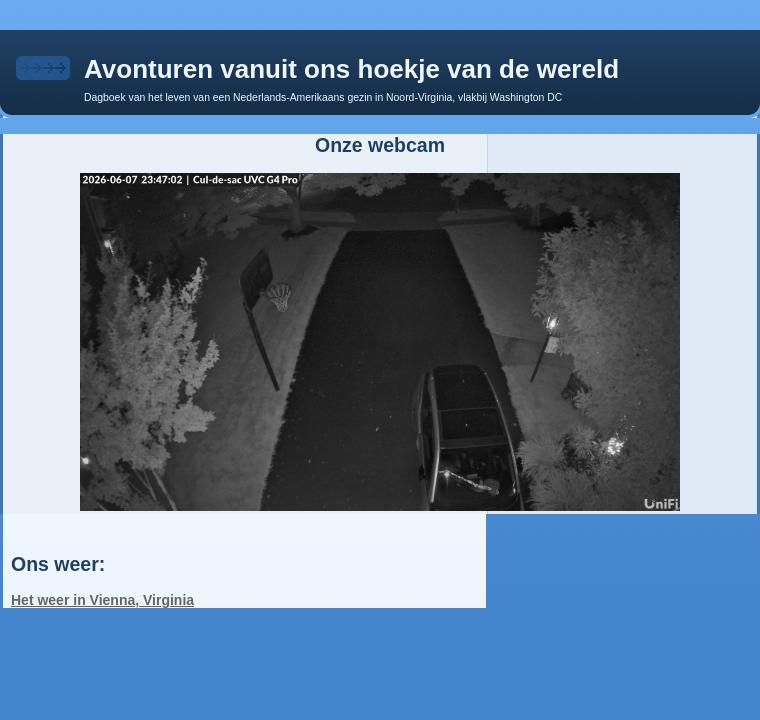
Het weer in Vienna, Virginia (102, 600)
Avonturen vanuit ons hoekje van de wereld (351, 69)
